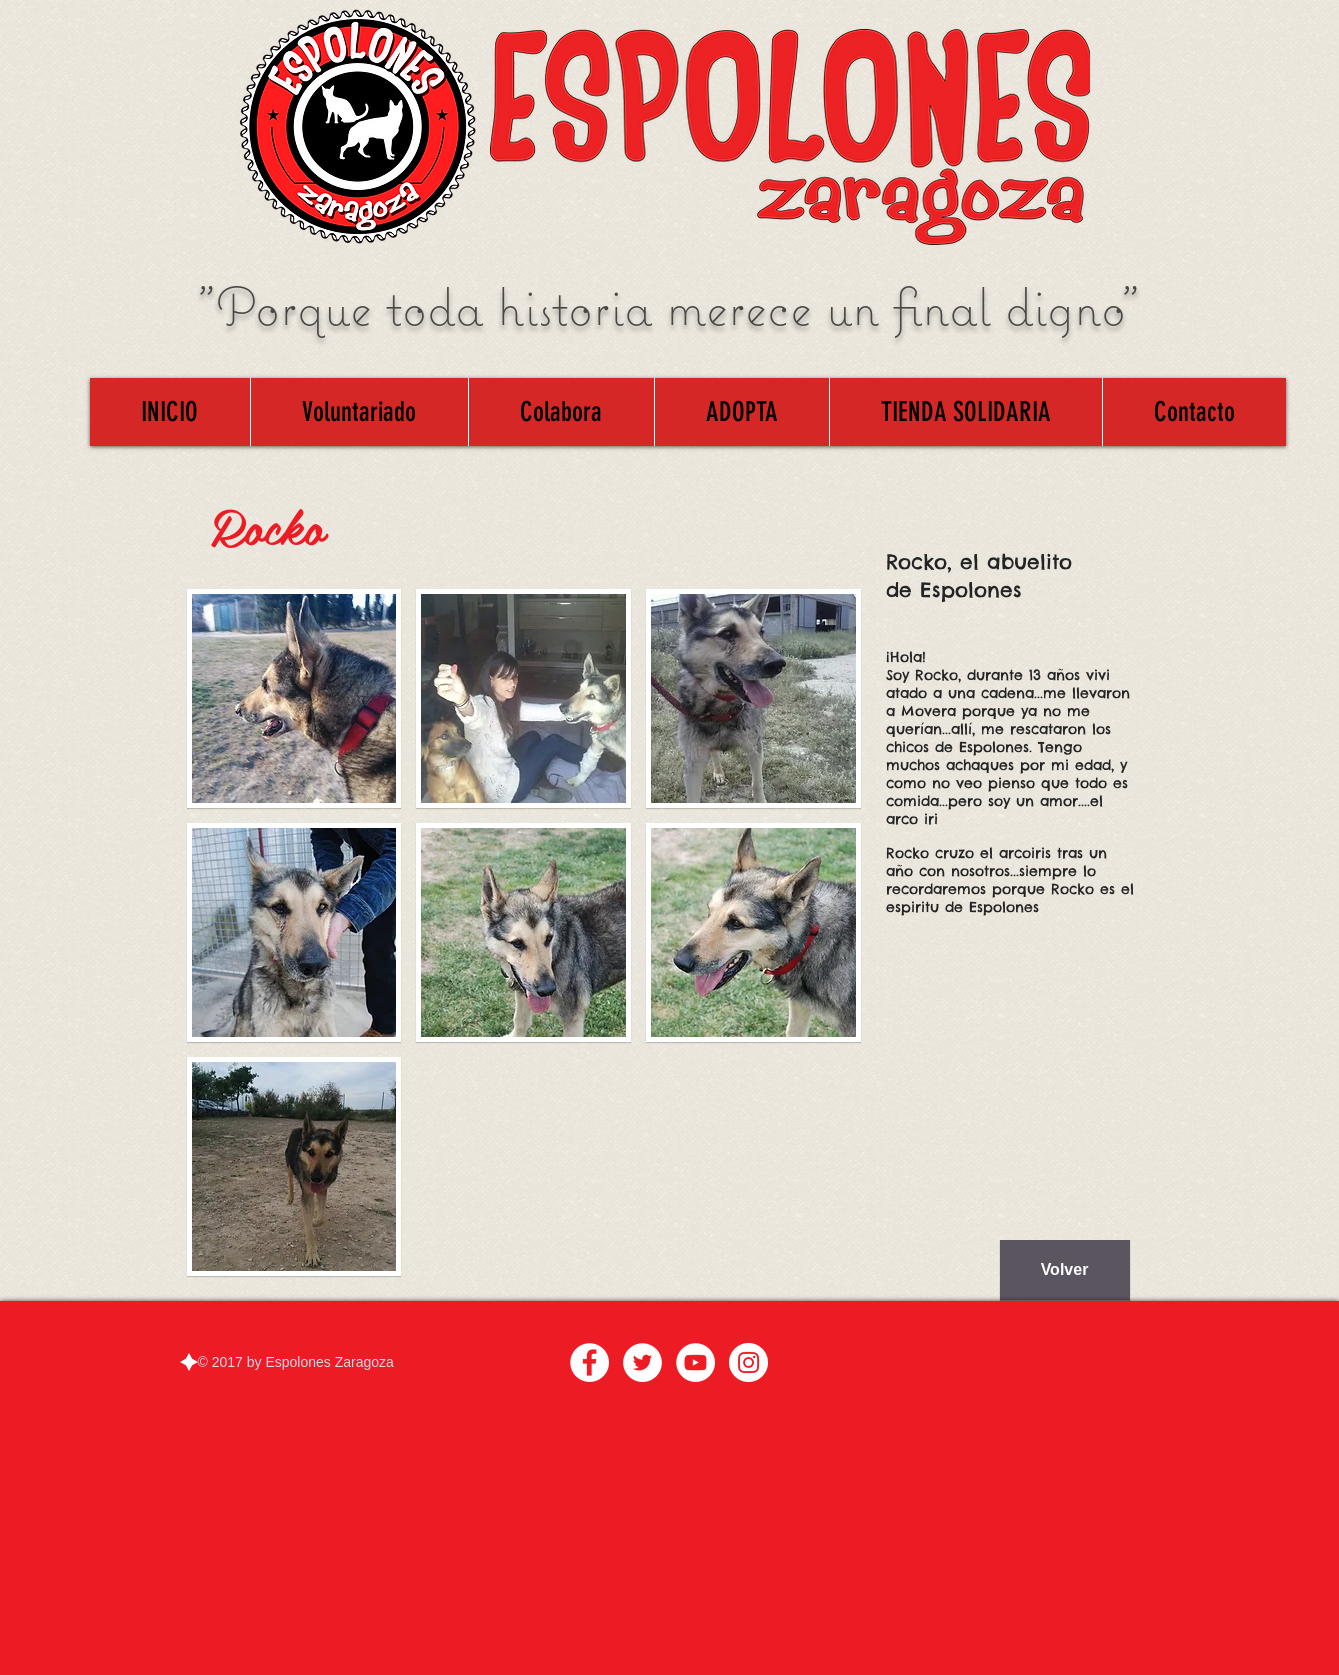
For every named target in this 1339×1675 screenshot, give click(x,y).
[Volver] (1065, 1270)
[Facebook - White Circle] (589, 1362)
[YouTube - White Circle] (695, 1362)
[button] (294, 698)
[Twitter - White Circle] (642, 1362)
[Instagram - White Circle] (748, 1362)
